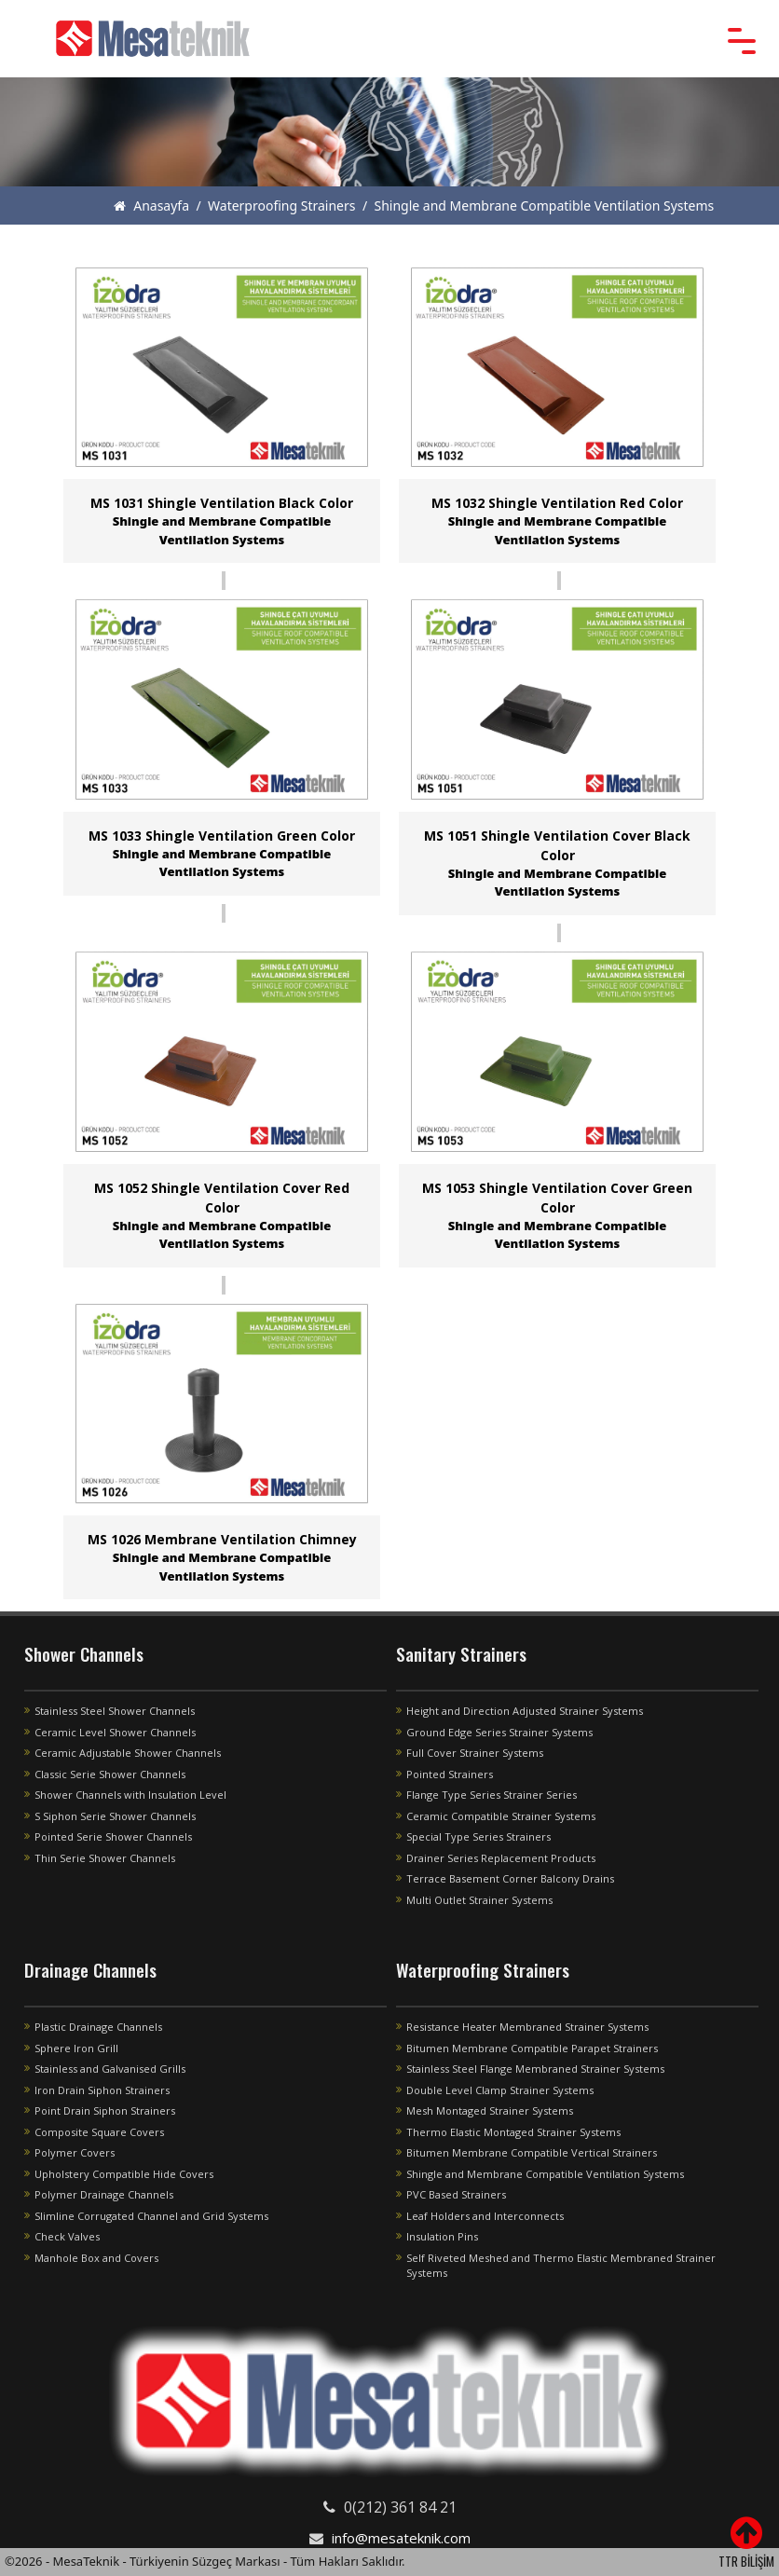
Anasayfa (151, 205)
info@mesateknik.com (401, 2537)
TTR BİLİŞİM (746, 2561)
